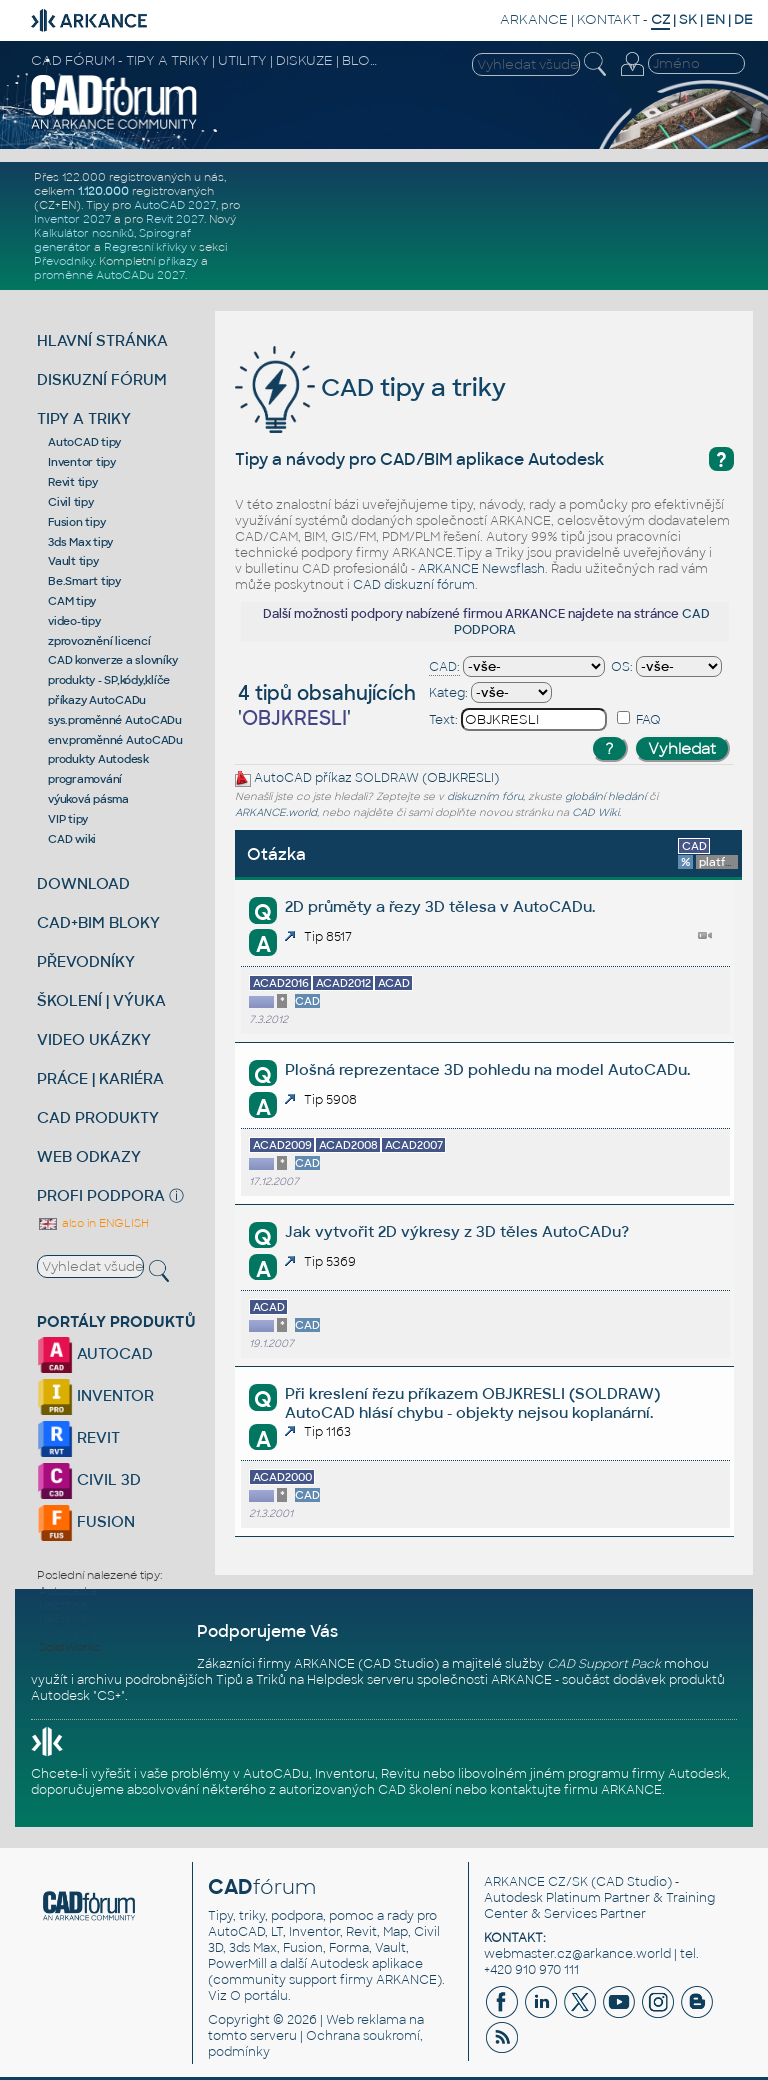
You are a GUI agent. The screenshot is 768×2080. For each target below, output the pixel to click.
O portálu (259, 1996)
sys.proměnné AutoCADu (115, 720)
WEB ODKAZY (89, 1156)
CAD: (444, 667)
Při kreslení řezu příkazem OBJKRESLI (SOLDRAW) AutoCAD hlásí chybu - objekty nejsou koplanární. (472, 1403)
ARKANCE (534, 19)
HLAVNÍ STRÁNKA (102, 340)
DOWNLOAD (83, 883)
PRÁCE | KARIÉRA (100, 1078)
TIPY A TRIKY (84, 418)
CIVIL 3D (89, 1479)
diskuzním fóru (485, 796)
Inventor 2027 (72, 219)
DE (743, 19)
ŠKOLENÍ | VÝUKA (101, 1000)
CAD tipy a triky (370, 387)
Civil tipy (71, 502)
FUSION (86, 1521)
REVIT (78, 1437)
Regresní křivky (145, 247)
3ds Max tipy (80, 542)
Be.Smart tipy (84, 581)
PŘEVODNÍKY (86, 961)
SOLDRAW (387, 779)
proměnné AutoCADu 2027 (109, 275)
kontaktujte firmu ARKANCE (576, 1790)
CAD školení (415, 1790)
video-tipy (74, 621)
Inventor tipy (82, 462)
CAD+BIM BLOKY (98, 922)
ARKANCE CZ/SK (536, 1882)
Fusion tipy (76, 522)
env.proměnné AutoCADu (115, 740)
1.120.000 (103, 191)
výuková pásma (88, 799)
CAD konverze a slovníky (112, 660)
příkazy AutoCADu (97, 700)
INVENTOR (95, 1395)
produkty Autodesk (98, 759)
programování (85, 779)
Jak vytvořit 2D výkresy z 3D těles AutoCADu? (457, 1231)
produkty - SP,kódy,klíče (109, 680)
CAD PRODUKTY (98, 1117)
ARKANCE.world (276, 812)
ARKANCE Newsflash (481, 569)
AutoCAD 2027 (175, 205)
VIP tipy (68, 819)
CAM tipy (72, 601)
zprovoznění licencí (99, 641)
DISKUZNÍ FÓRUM (102, 379)
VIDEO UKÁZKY (94, 1039)
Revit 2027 (175, 219)
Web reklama (366, 2020)
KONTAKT (608, 19)
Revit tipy (73, 482)
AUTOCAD (95, 1353)
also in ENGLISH (93, 1223)
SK (688, 19)
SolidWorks (69, 1647)
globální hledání (605, 796)
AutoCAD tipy (84, 442)
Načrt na (63, 1605)
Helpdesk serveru (360, 1680)
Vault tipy (73, 561)
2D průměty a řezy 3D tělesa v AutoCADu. (440, 906)
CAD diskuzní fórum (414, 585)
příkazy (178, 261)
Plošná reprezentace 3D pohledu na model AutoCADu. (487, 1069)
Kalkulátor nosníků (84, 233)
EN (715, 19)
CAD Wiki (595, 812)
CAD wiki (72, 839)
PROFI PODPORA (101, 1195)
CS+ (109, 1696)
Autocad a (68, 1591)
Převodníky (64, 261)
